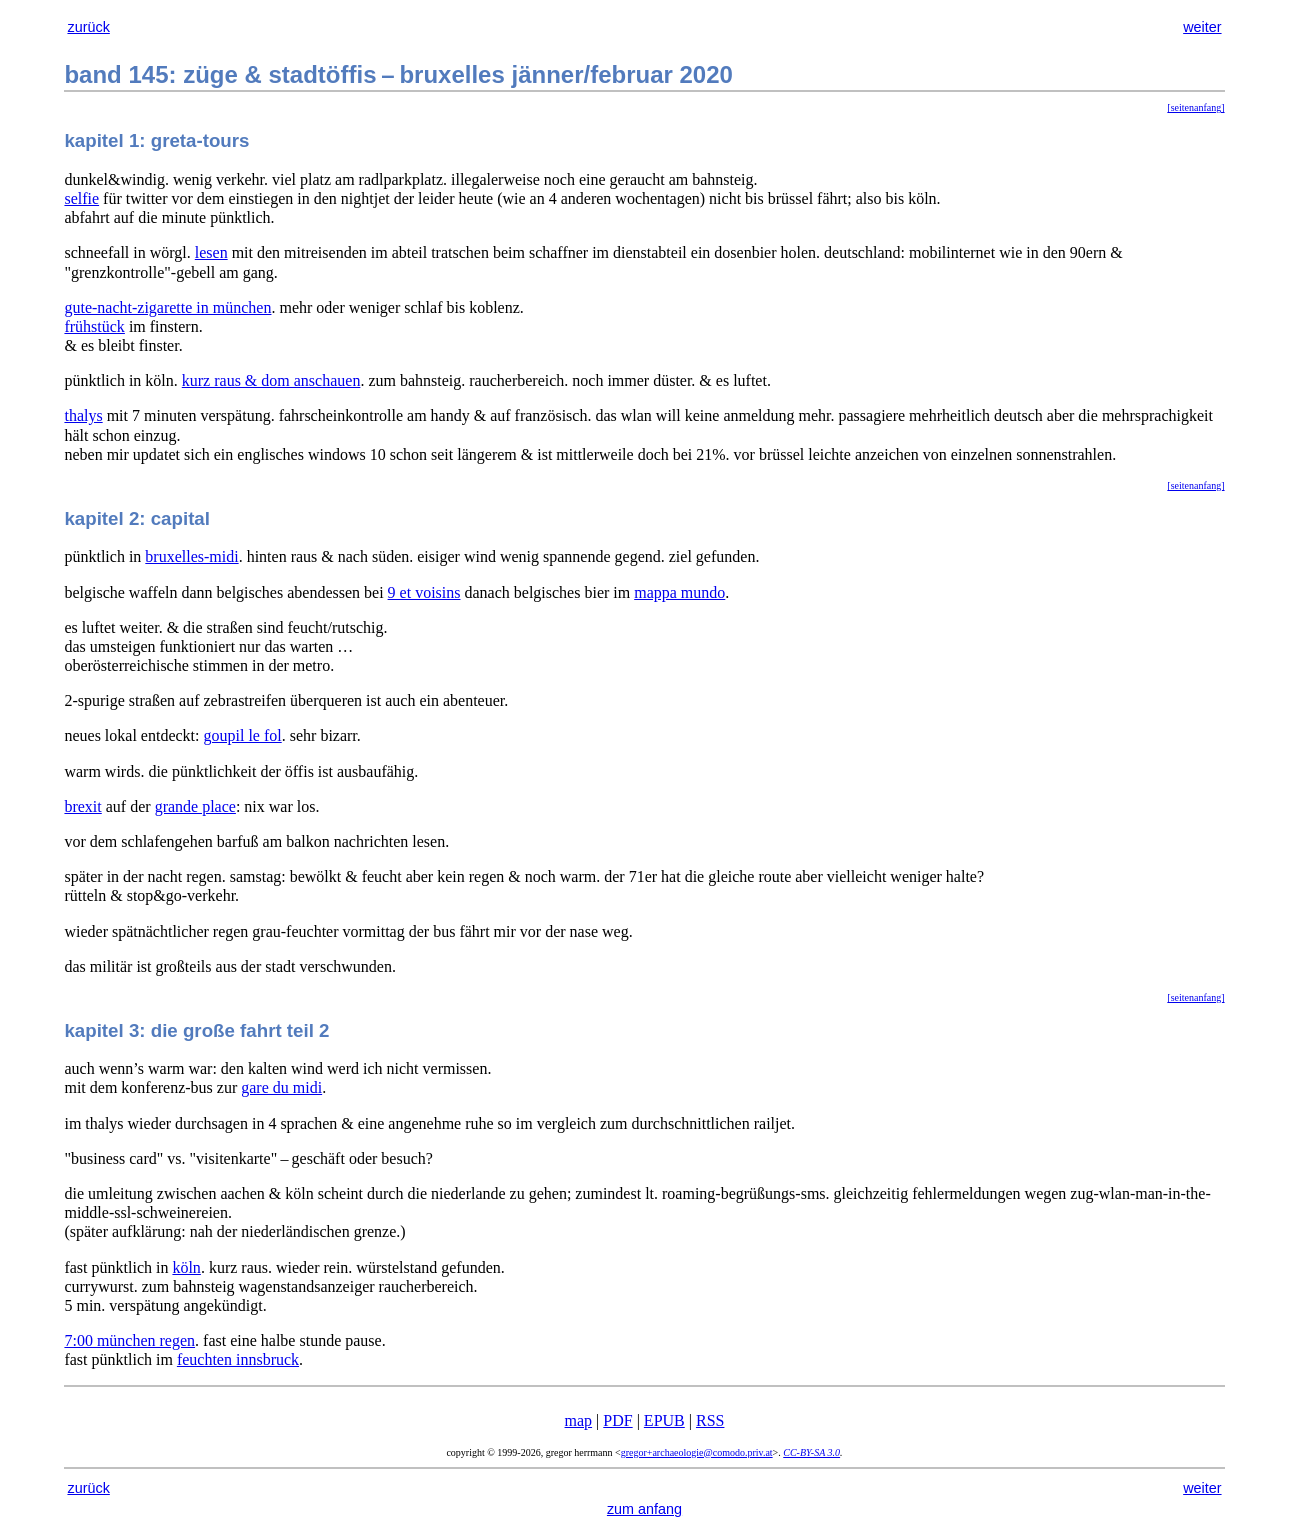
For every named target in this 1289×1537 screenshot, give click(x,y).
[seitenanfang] (1195, 107)
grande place (195, 806)
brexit (82, 806)
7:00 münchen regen (129, 1340)
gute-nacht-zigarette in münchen (167, 307)
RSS (710, 1420)
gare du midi (281, 1087)
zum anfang (644, 1509)
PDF (617, 1420)
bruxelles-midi (191, 556)
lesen (211, 252)
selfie (81, 198)
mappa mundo (679, 592)
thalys (83, 415)
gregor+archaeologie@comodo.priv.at (697, 1452)
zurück (88, 27)
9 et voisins (424, 592)
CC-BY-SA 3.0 (811, 1452)
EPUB (664, 1420)
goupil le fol (243, 735)
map (579, 1420)
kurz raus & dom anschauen (271, 380)
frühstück (94, 326)
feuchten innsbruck (238, 1359)
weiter (1202, 27)
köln (186, 1267)
